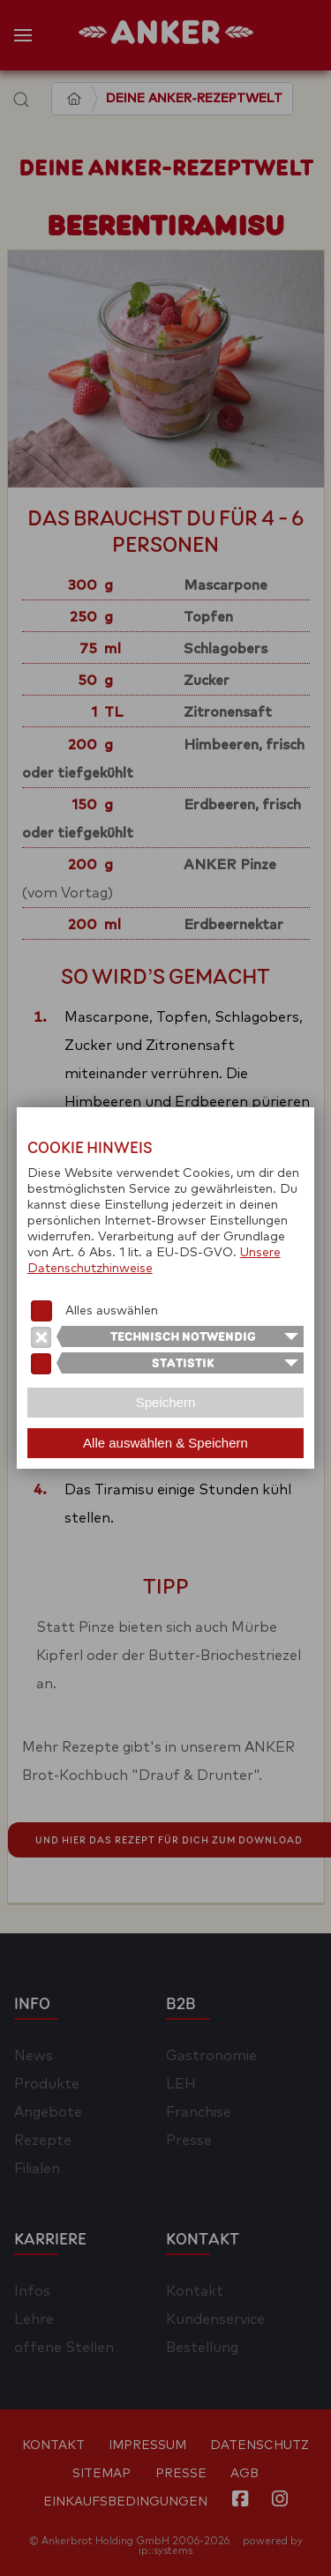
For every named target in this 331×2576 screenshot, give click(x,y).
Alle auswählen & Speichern (165, 1442)
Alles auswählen (111, 1311)
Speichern (166, 1402)
